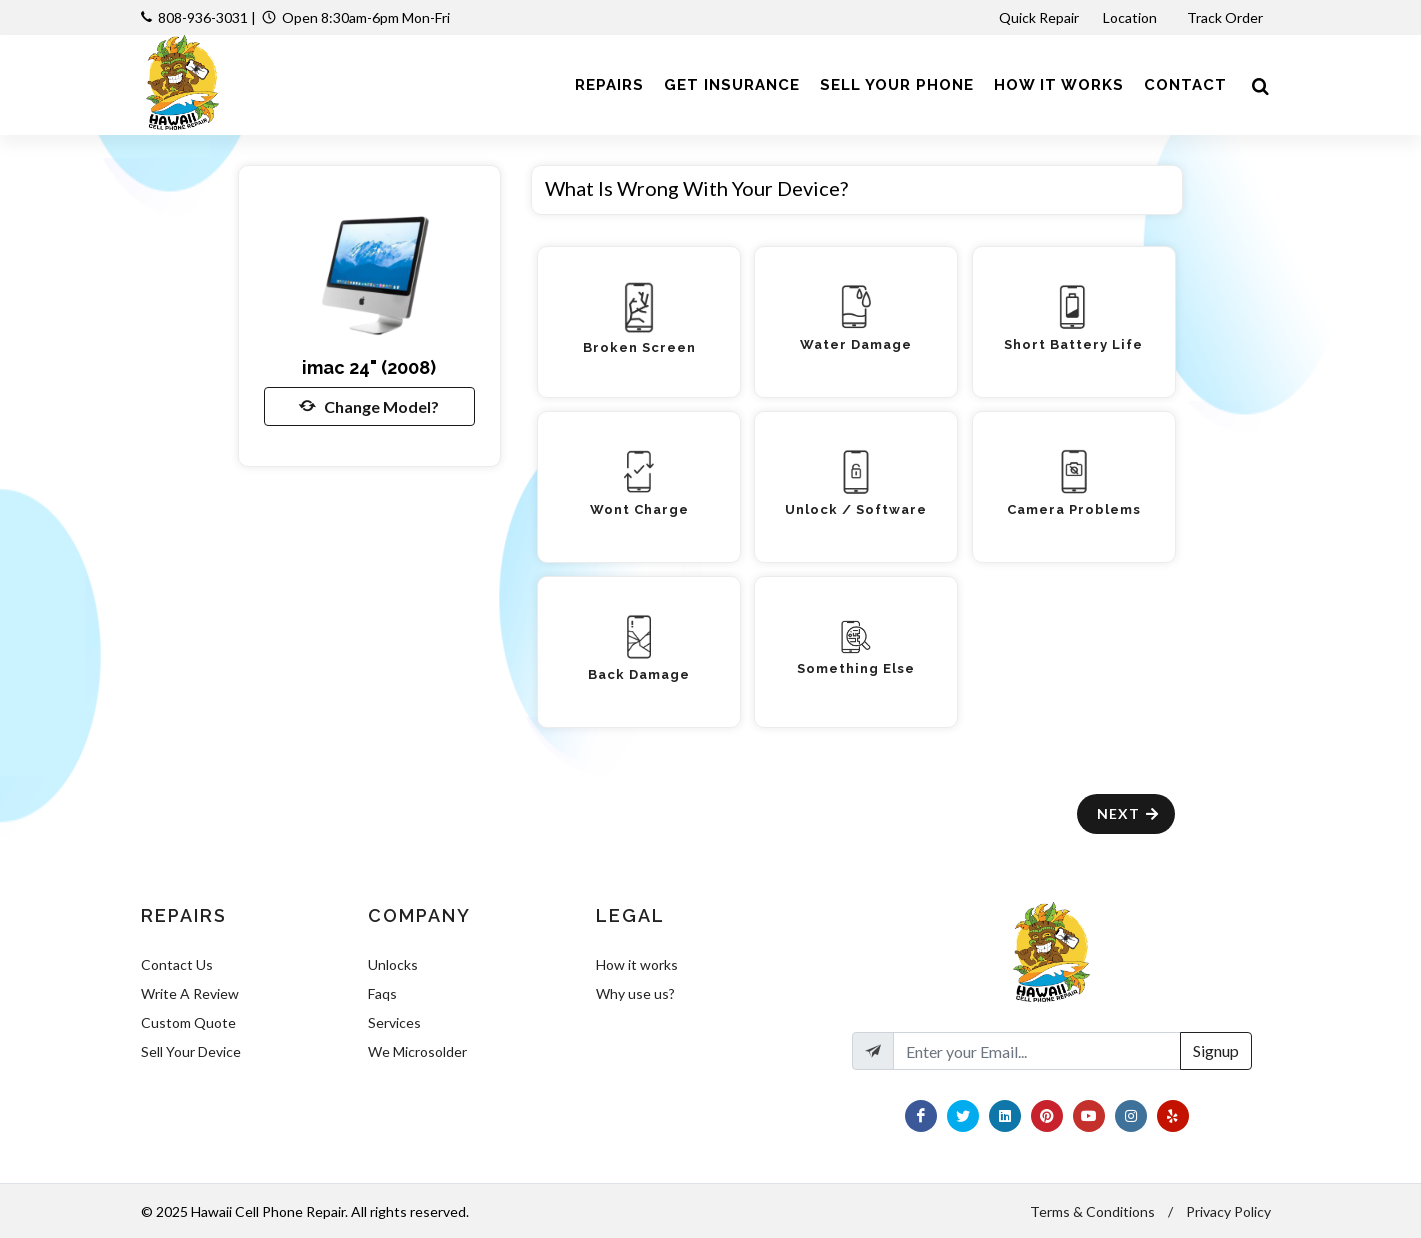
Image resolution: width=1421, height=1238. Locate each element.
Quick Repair (1039, 17)
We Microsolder (417, 1051)
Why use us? (635, 993)
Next (1128, 813)
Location (1131, 17)
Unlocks (393, 964)
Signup (1216, 1050)
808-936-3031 (203, 17)
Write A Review (190, 993)
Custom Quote (188, 1022)
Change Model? (369, 406)
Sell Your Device (191, 1051)
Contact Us (177, 964)
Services (394, 1022)
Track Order (1226, 17)
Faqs (382, 993)
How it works (637, 964)
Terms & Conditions (1092, 1211)
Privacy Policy (1228, 1211)
